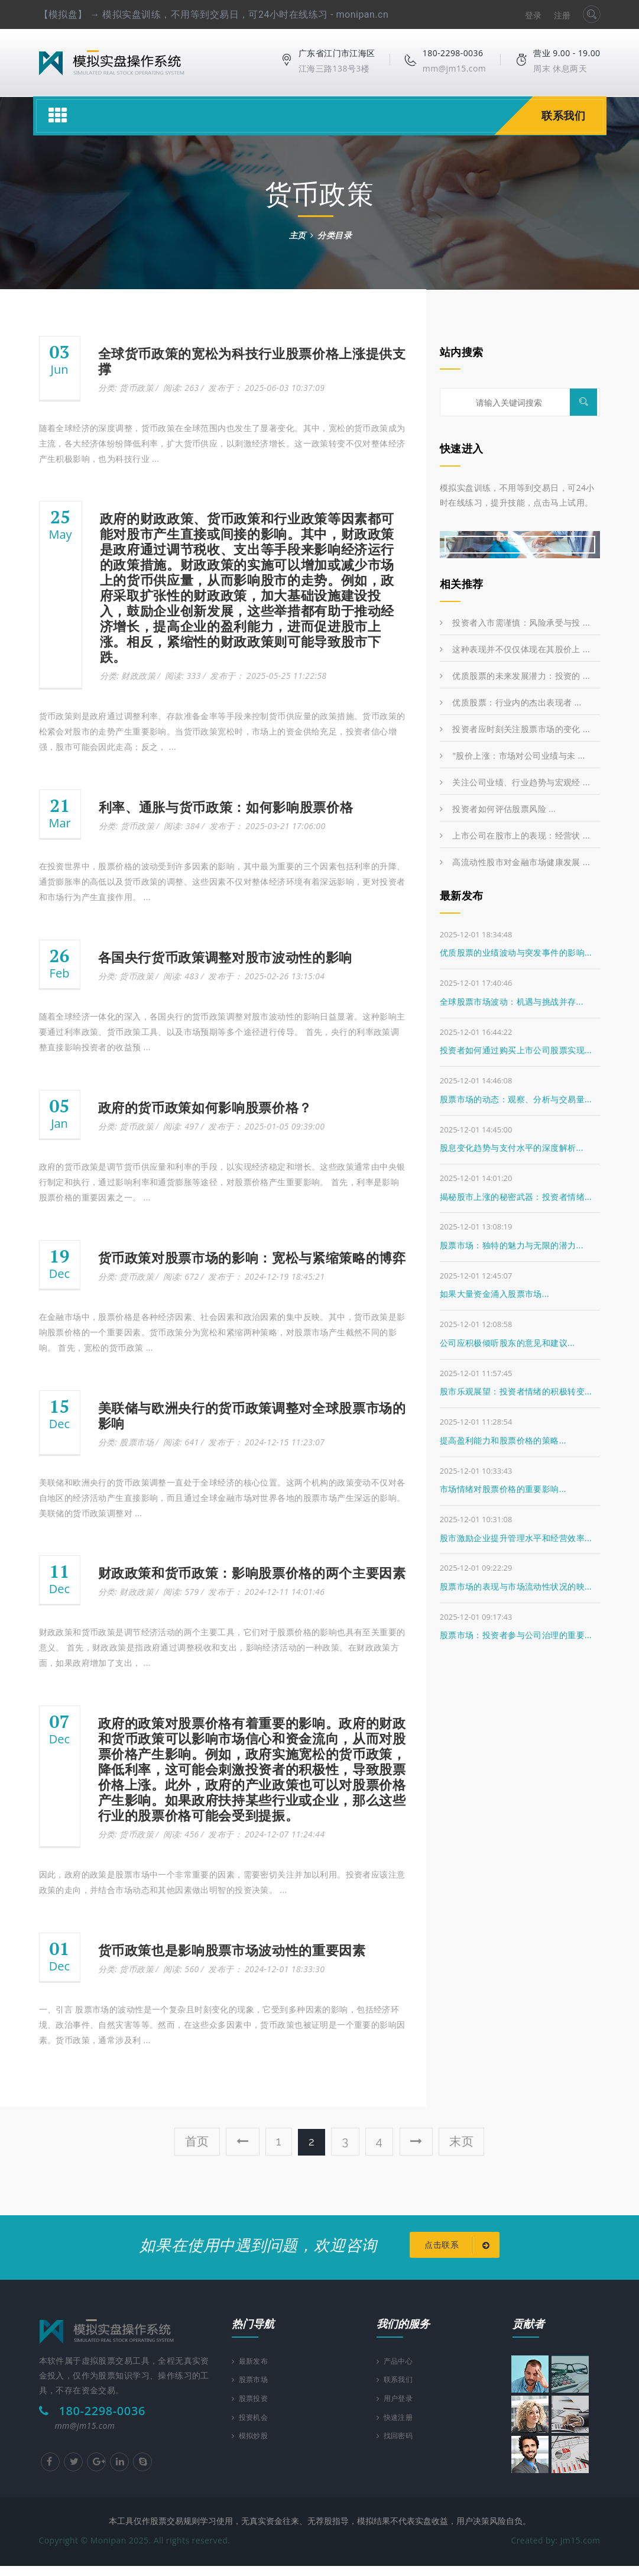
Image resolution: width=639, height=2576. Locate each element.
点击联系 (457, 2253)
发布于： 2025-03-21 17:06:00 (267, 825)
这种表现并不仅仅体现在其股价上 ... (515, 649)
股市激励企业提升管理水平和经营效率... (516, 1537)
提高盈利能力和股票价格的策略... (503, 1440)
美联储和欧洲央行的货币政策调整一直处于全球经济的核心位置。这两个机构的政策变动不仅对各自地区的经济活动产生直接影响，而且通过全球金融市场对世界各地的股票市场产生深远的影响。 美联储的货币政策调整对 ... (222, 1498)
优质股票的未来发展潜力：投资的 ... (515, 675)
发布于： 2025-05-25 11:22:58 (268, 675)
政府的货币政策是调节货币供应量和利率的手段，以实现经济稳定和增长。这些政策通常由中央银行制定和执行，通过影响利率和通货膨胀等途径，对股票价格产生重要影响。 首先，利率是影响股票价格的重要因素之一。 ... (222, 1182)
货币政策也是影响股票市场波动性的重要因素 (232, 1950)
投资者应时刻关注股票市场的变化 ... (515, 728)
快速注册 (398, 2431)
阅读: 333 (183, 675)
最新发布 (253, 2371)
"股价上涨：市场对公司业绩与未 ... (512, 755)
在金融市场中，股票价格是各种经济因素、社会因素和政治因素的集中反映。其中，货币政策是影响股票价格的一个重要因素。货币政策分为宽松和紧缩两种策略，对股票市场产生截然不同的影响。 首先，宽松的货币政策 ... (222, 1332)
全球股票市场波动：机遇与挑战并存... (511, 1001)
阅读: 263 (181, 387)
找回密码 (398, 2451)
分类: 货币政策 (126, 387)
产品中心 (398, 2371)
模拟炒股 (253, 2451)
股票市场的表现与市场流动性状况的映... (516, 1586)
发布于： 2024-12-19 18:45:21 (266, 1276)
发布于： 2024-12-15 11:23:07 (266, 1442)
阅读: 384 (182, 825)
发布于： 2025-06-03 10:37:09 (266, 387)
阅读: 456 (181, 1834)
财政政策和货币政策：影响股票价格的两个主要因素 (252, 1573)
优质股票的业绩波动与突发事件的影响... (516, 952)
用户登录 (398, 2411)
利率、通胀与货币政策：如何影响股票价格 (226, 807)
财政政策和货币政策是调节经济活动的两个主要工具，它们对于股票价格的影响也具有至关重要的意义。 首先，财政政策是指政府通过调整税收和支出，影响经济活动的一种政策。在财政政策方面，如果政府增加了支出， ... (222, 1647)
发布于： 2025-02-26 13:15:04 (266, 976)
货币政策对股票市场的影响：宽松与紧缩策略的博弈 (252, 1258)
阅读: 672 (181, 1276)
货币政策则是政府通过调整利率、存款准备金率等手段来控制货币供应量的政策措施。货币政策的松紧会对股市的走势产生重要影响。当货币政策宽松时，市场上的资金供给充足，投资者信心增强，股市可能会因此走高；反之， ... (222, 731)
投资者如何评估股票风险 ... (498, 808)
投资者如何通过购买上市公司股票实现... (516, 1050)
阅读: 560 (181, 1969)
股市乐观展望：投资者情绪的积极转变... (516, 1391)
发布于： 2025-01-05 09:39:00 (266, 1126)
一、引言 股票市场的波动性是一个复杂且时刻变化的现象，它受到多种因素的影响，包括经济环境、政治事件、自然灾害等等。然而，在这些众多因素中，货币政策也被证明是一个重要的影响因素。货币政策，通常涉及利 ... (222, 2025)
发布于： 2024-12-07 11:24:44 (266, 1834)
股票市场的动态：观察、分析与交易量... (516, 1099)
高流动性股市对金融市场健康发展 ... (515, 862)
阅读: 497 (181, 1126)
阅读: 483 (181, 976)
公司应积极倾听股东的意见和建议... (507, 1342)
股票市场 (253, 2391)
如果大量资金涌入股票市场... (494, 1293)
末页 (462, 2141)
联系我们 (563, 115)
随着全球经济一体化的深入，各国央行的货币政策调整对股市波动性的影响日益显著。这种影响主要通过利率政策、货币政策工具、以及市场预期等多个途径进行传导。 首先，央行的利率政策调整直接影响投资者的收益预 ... (222, 1032)
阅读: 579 (181, 1591)
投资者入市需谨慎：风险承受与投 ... (515, 622)
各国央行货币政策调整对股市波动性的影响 (225, 957)
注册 (562, 15)
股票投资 (253, 2411)
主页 (297, 235)
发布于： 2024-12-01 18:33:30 (266, 1969)
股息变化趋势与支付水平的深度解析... (511, 1147)
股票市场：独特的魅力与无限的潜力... (511, 1245)
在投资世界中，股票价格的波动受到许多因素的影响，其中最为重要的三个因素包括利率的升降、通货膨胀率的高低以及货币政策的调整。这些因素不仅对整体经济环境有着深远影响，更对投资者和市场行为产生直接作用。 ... (222, 881)
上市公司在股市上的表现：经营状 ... (515, 835)
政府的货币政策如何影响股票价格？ (205, 1107)
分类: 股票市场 (126, 1442)
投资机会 (253, 2431)
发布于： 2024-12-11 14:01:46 (266, 1591)
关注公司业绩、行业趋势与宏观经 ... (515, 782)
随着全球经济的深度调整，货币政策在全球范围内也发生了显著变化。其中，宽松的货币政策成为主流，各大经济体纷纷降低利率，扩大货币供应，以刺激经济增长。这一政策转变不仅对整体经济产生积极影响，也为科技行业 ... (222, 443)
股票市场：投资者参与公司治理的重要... (516, 1634)
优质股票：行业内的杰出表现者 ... (511, 702)
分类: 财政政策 (128, 675)
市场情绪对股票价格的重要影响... (503, 1488)
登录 (533, 15)
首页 (196, 2141)
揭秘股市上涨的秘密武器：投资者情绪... (516, 1196)
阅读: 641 (181, 1442)
